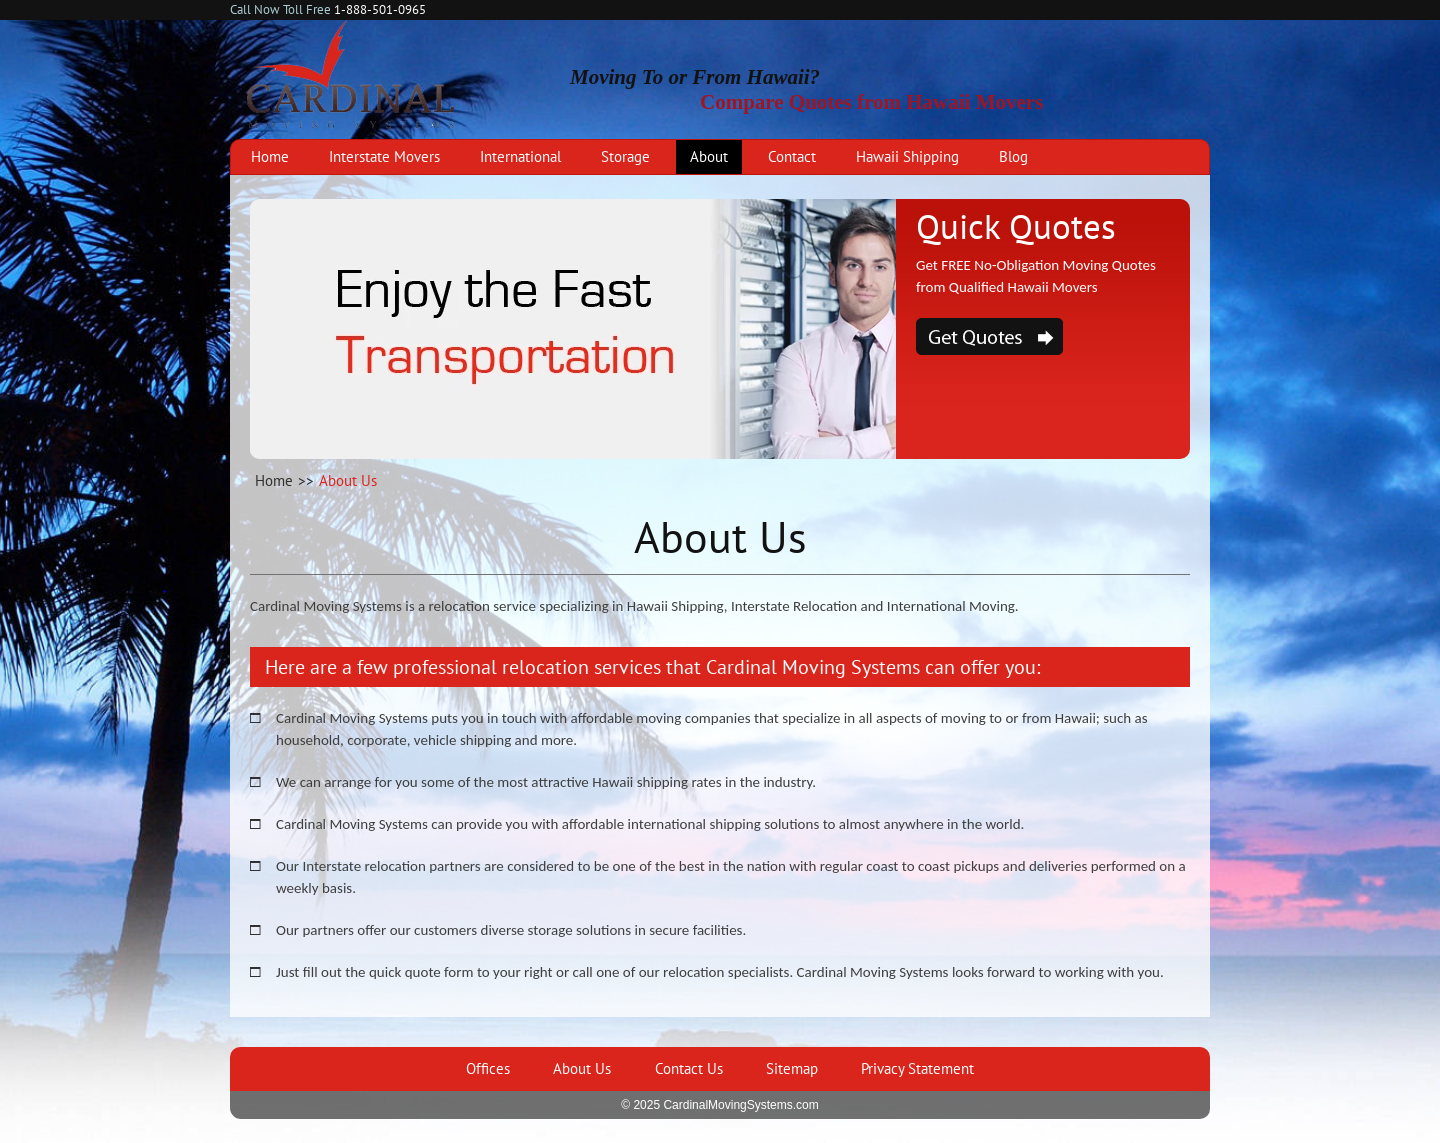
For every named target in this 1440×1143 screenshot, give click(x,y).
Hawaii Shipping (907, 156)
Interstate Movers (384, 156)
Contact (792, 156)
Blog (1013, 156)
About (709, 156)
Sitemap (792, 1068)
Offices (488, 1068)
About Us (582, 1068)
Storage (625, 156)
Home (270, 156)
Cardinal (351, 74)
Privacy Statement (917, 1068)
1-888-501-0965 (380, 9)
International (520, 156)
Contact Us (689, 1068)
